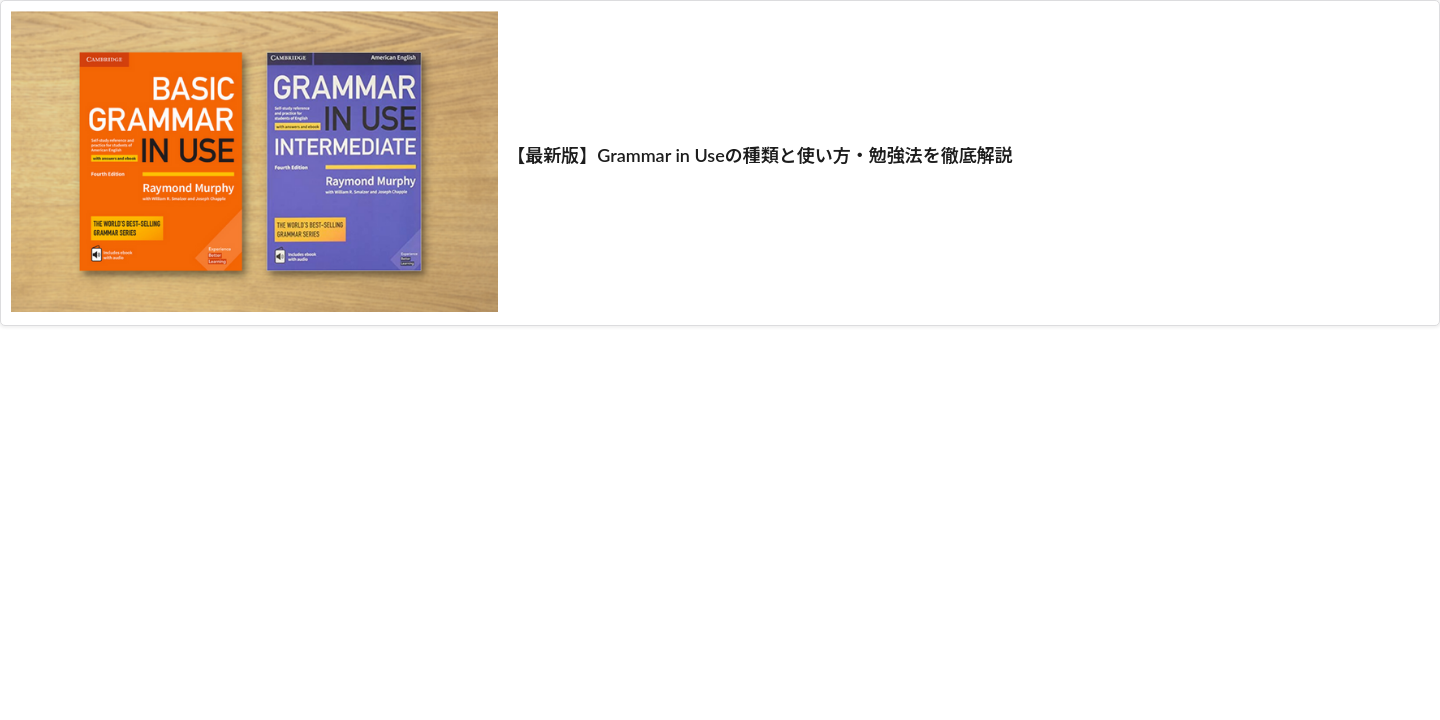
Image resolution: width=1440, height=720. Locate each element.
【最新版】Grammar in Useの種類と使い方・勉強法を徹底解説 (760, 155)
